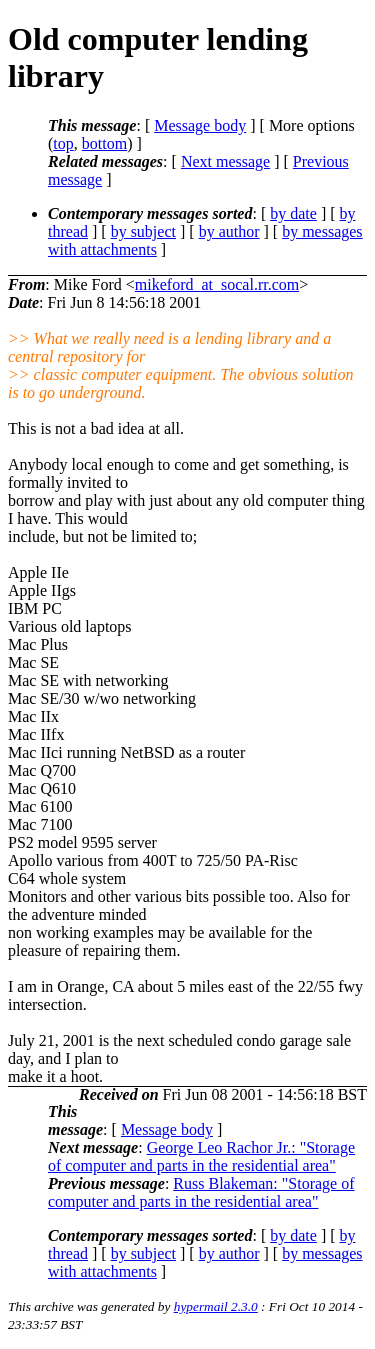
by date (293, 213)
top (63, 143)
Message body (200, 125)
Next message (225, 161)
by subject (143, 231)
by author (229, 231)
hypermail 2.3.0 (216, 1306)
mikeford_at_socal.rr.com (217, 284)
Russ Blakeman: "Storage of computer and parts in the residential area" (201, 1192)
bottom (104, 143)
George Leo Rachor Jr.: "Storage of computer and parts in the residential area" (201, 1156)
